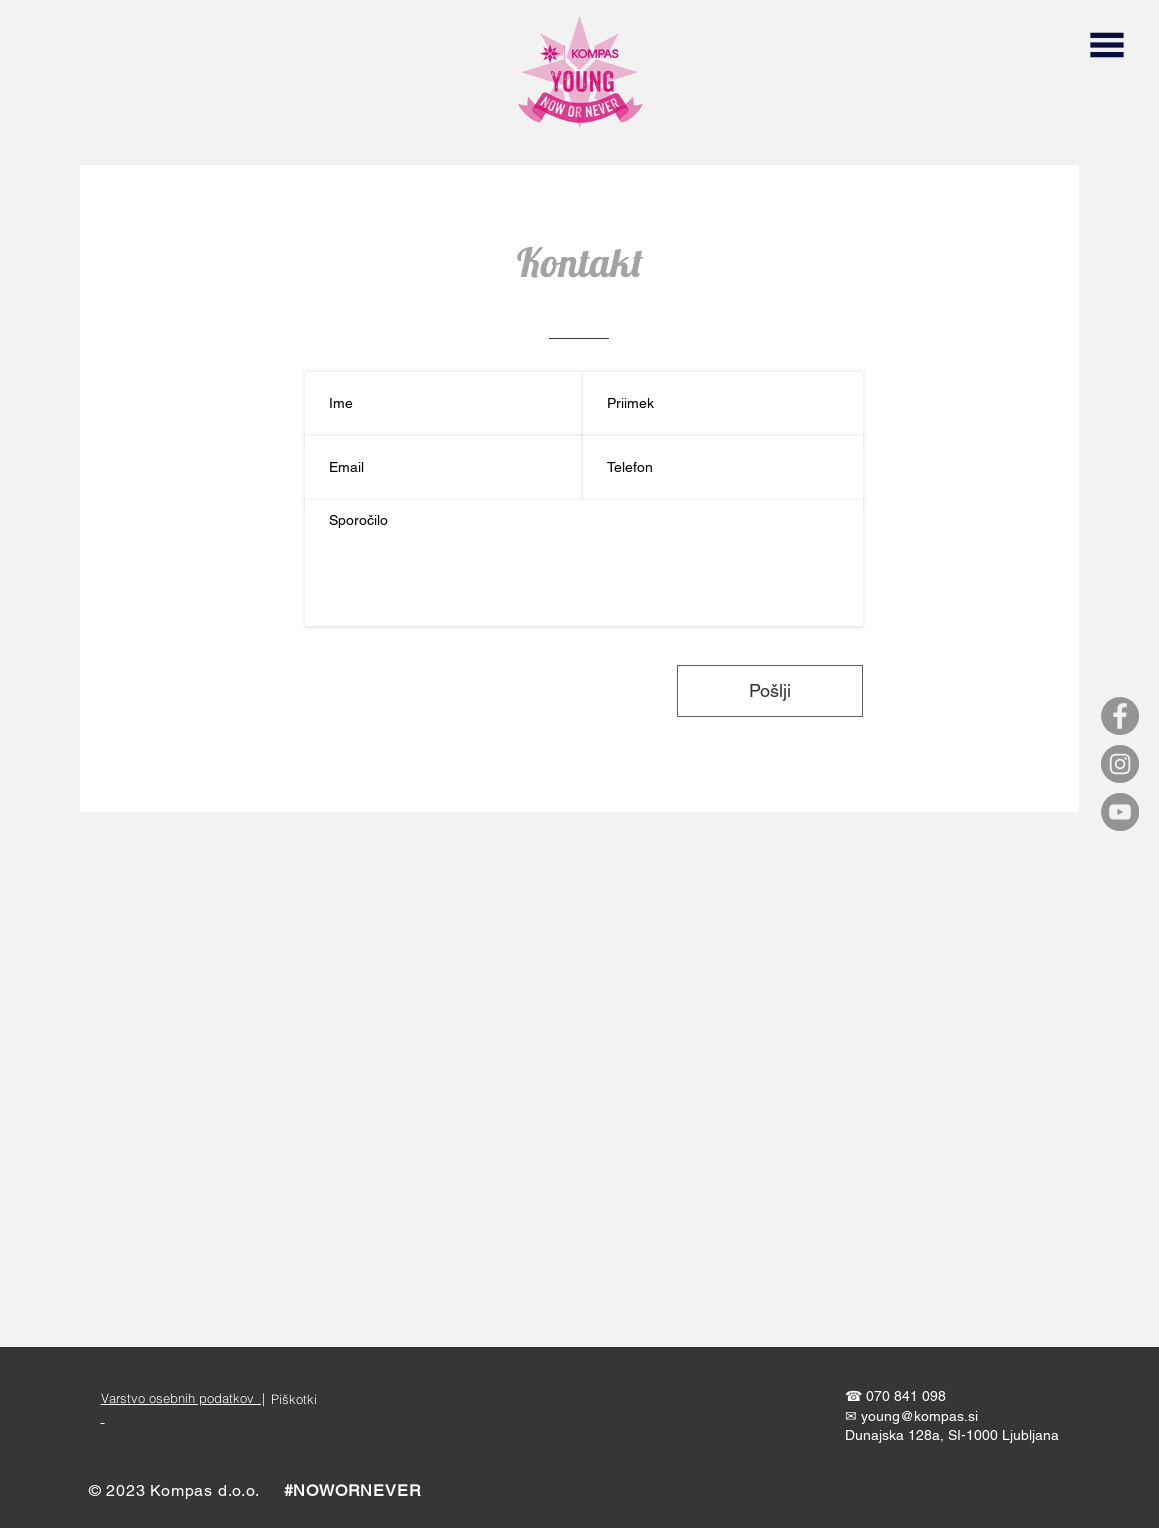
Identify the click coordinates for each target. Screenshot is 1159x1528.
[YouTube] (1120, 812)
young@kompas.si (919, 1416)
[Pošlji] (770, 691)
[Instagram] (1120, 764)
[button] (1106, 45)
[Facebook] (1120, 716)
